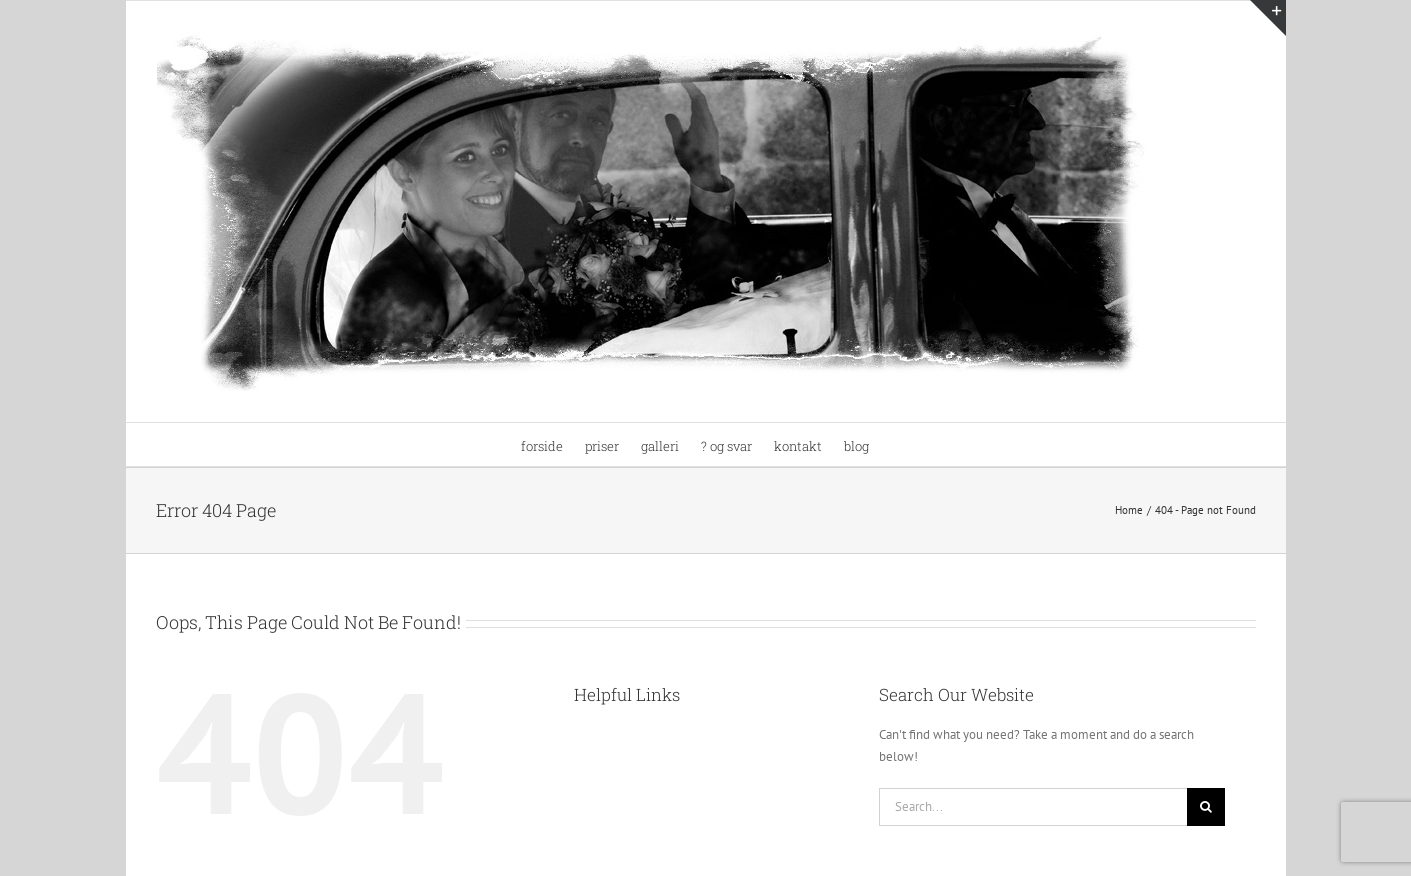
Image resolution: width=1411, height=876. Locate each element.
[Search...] (1033, 807)
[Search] (1206, 807)
